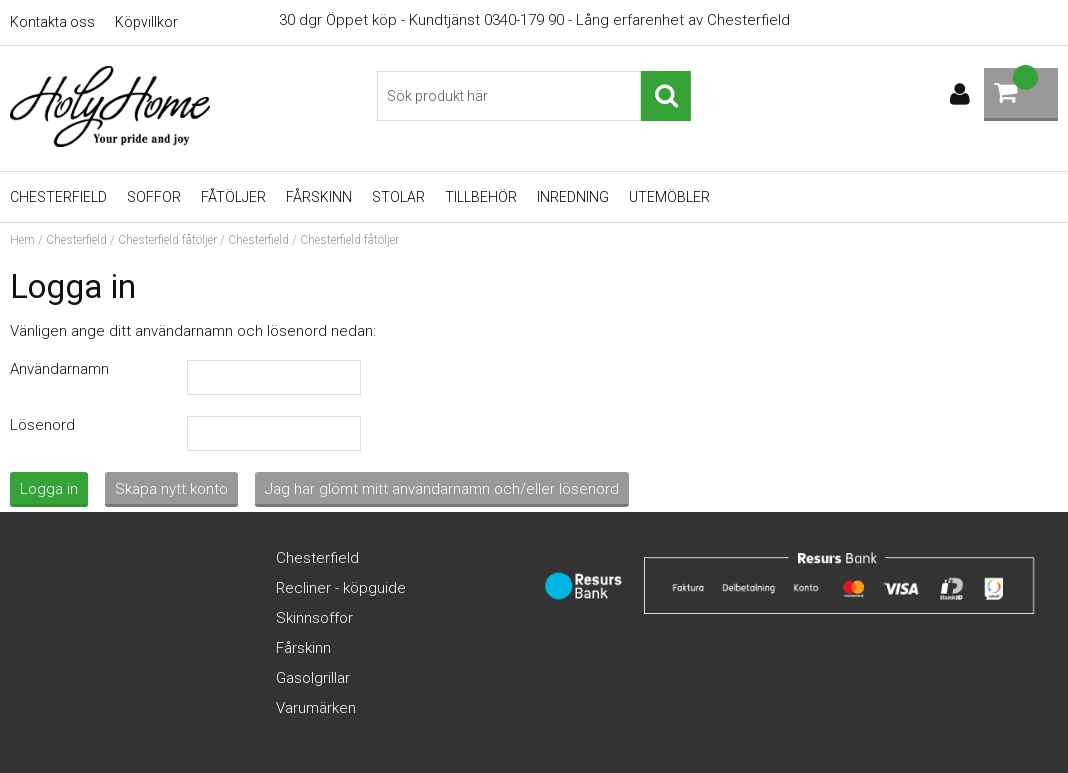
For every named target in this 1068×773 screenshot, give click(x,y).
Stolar (398, 197)
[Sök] (534, 96)
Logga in (49, 489)
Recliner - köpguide (341, 588)
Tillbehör (481, 197)
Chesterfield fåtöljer (167, 240)
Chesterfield (58, 197)
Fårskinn (319, 197)
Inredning (573, 197)
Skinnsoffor (314, 618)
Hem (22, 240)
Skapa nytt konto (171, 489)
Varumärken (316, 708)
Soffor (154, 197)
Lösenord (42, 425)
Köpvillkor (146, 22)
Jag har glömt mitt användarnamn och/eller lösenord (442, 489)
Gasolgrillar (313, 678)
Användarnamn (59, 369)
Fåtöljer (233, 197)
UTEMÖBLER (669, 197)
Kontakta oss (52, 22)
